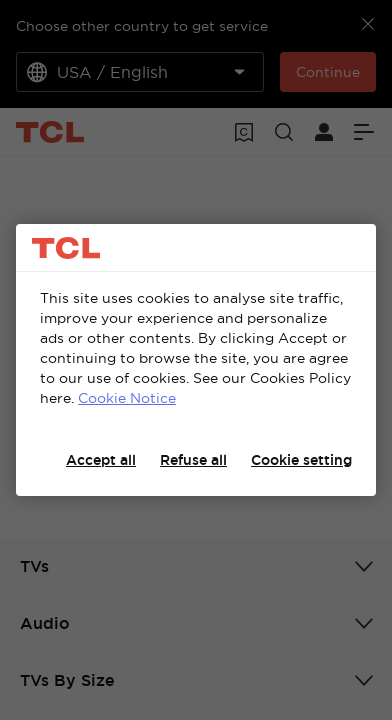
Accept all (101, 460)
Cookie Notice (127, 398)
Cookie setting (301, 460)
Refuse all (193, 460)
